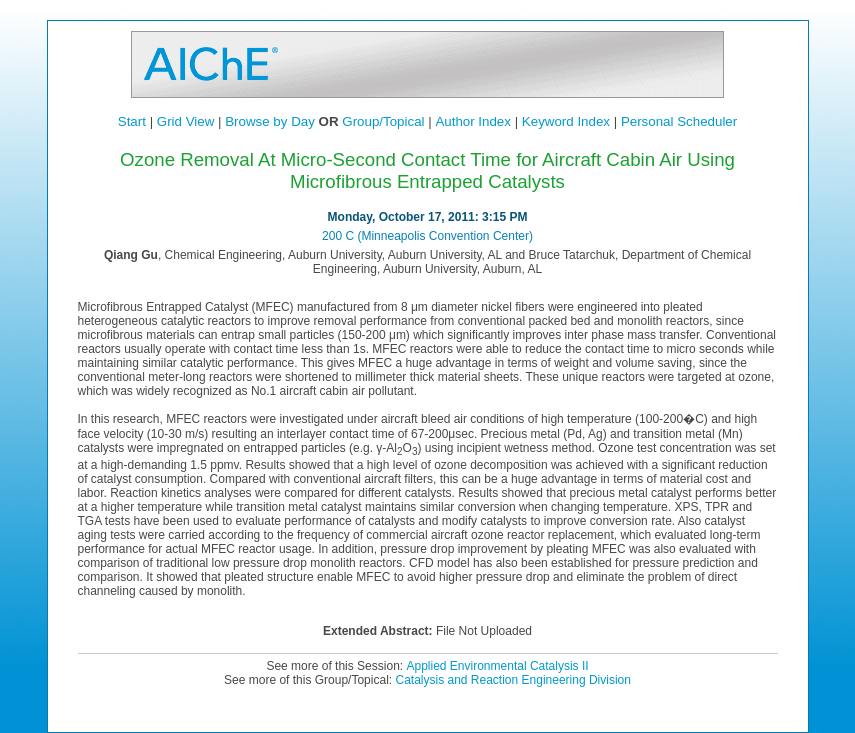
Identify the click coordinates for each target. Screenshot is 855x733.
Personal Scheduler (679, 121)
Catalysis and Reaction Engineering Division (512, 680)
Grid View (186, 121)
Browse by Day (270, 121)
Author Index (473, 121)
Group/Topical (383, 121)
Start (132, 121)
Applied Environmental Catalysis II (497, 666)
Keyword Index (566, 121)
